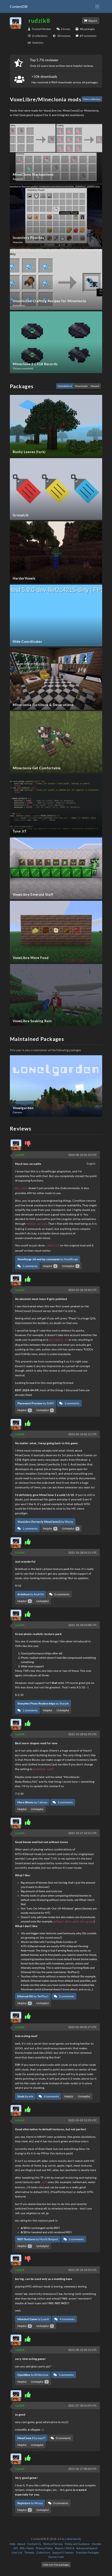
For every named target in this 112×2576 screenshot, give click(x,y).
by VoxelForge (47, 1259)
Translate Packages (87, 2552)
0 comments (59, 1594)
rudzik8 (19, 1154)
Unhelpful (71, 1266)
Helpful (50, 1266)
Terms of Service (53, 2543)
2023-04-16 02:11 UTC (82, 1434)
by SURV (35, 1403)
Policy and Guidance (77, 2543)
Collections (43, 2552)
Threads (29, 2552)
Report (90, 20)
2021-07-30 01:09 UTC (82, 2405)
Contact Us (34, 2543)
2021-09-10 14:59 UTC (82, 2269)
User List (16, 2552)
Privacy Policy (44, 2548)
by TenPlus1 (32, 1996)
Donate (96, 2543)
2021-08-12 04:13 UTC (82, 2349)
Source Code (56, 2556)
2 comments (63, 1802)
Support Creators (63, 2552)
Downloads (81, 386)
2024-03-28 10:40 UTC (82, 1290)
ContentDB (19, 6)
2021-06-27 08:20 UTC (82, 2468)
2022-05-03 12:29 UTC (82, 2120)
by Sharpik (43, 1703)
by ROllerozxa (32, 2374)
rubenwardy (73, 2538)
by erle (25, 2096)
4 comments (49, 2096)
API (15, 2548)
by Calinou (32, 1802)
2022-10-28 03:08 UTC (82, 1625)
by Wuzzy (45, 1521)
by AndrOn (30, 1594)
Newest (95, 386)
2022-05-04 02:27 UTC (82, 2027)
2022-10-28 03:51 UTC (82, 1552)
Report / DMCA (64, 2548)
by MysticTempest (37, 2239)
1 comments (69, 1403)
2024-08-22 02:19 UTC (82, 1154)
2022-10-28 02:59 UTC (82, 1734)
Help (12, 2543)
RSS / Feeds (27, 2548)
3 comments (63, 2374)
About (21, 2543)
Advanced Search (87, 2548)
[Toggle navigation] (97, 6)
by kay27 (31, 2438)
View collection (92, 99)
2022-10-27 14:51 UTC (82, 1833)
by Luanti (33, 2319)
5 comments (27, 1266)
